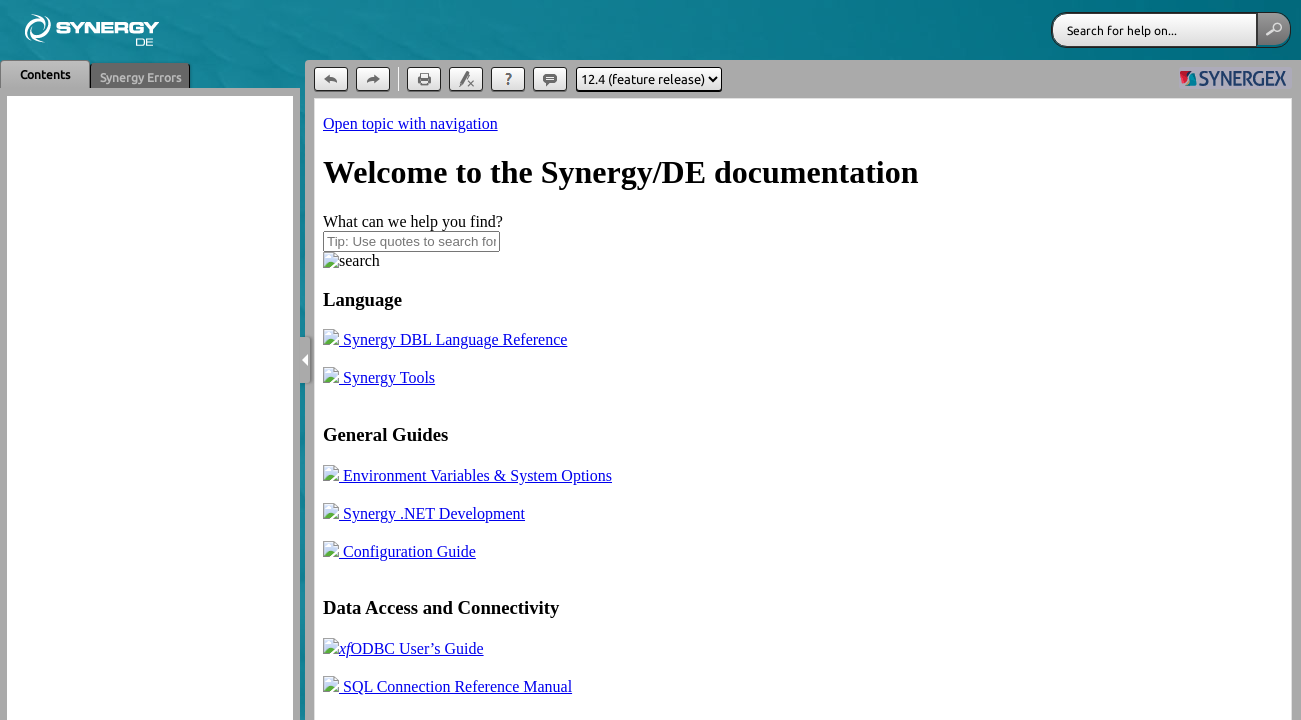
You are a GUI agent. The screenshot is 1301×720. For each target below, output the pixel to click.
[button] (1274, 29)
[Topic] (803, 409)
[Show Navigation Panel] (305, 360)
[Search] (1154, 30)
